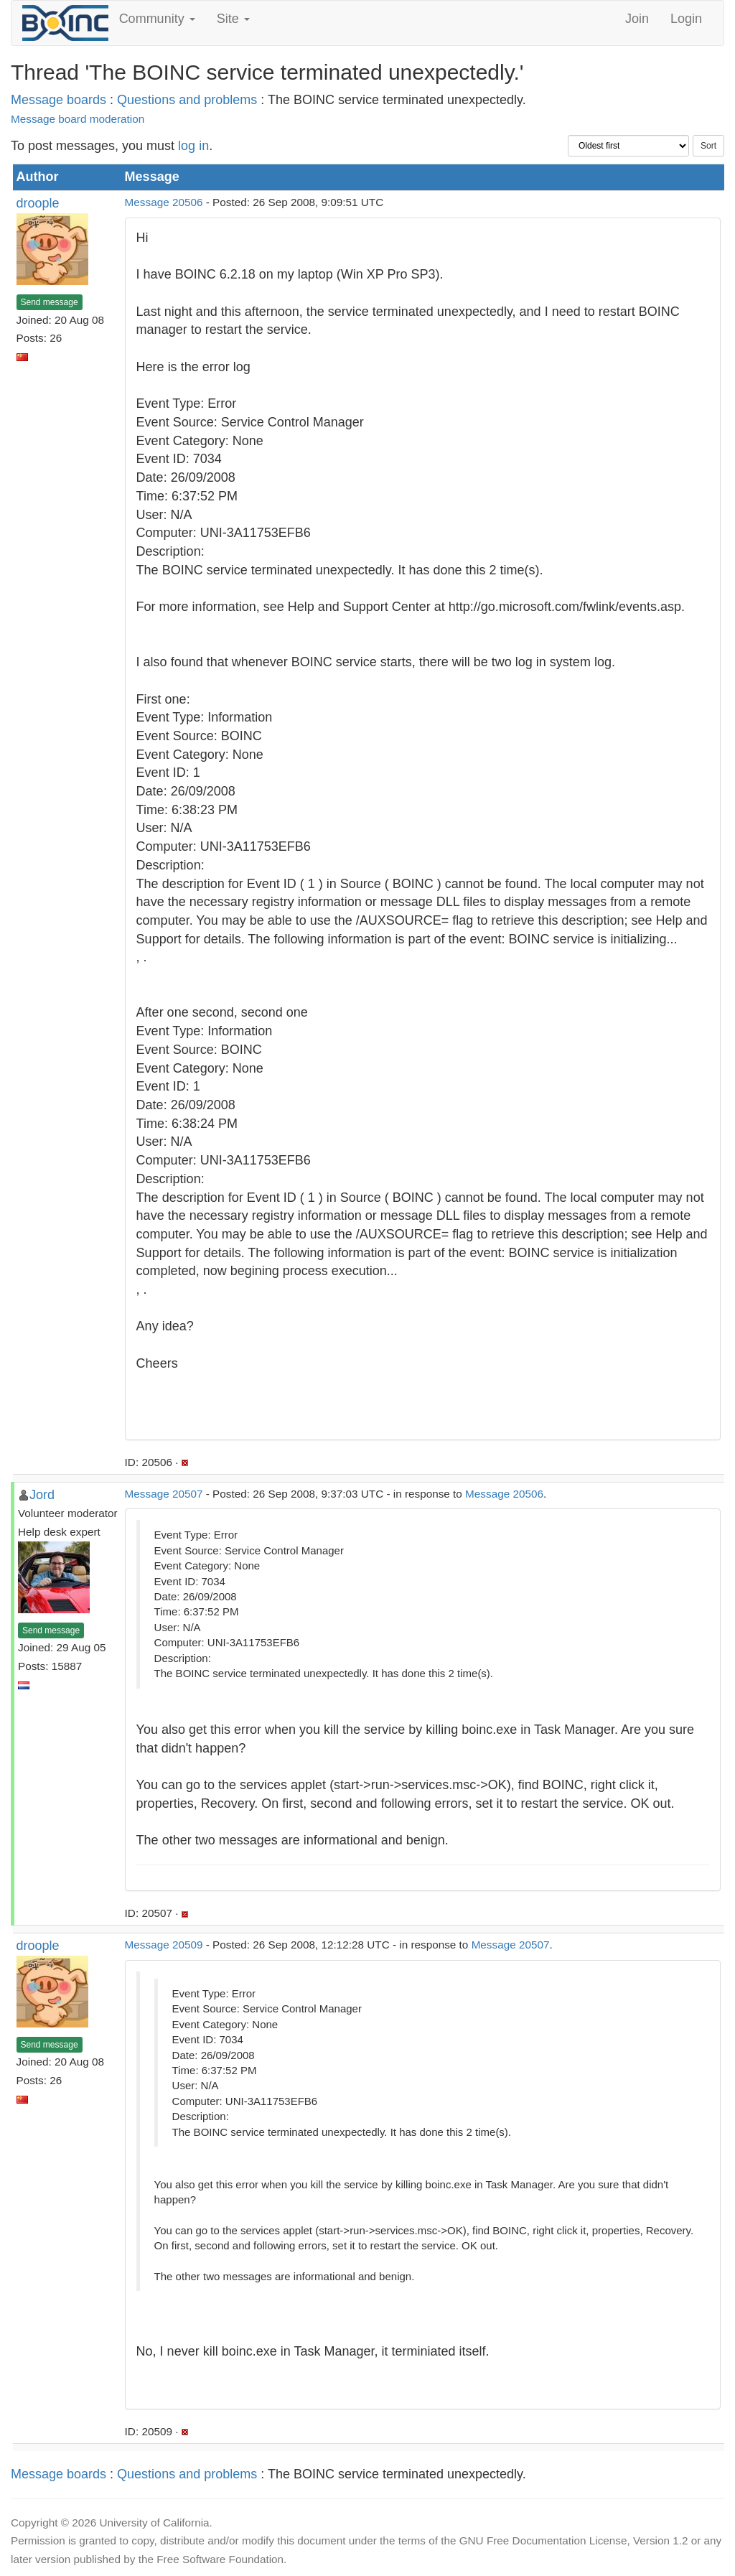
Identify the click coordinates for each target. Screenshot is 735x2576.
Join (637, 18)
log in (193, 146)
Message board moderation (77, 119)
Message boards (58, 100)
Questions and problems (187, 100)
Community (157, 18)
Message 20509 (164, 1944)
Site (233, 18)
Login (686, 18)
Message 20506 (164, 202)
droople (38, 203)
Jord (42, 1495)
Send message (49, 302)
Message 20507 (164, 1494)
